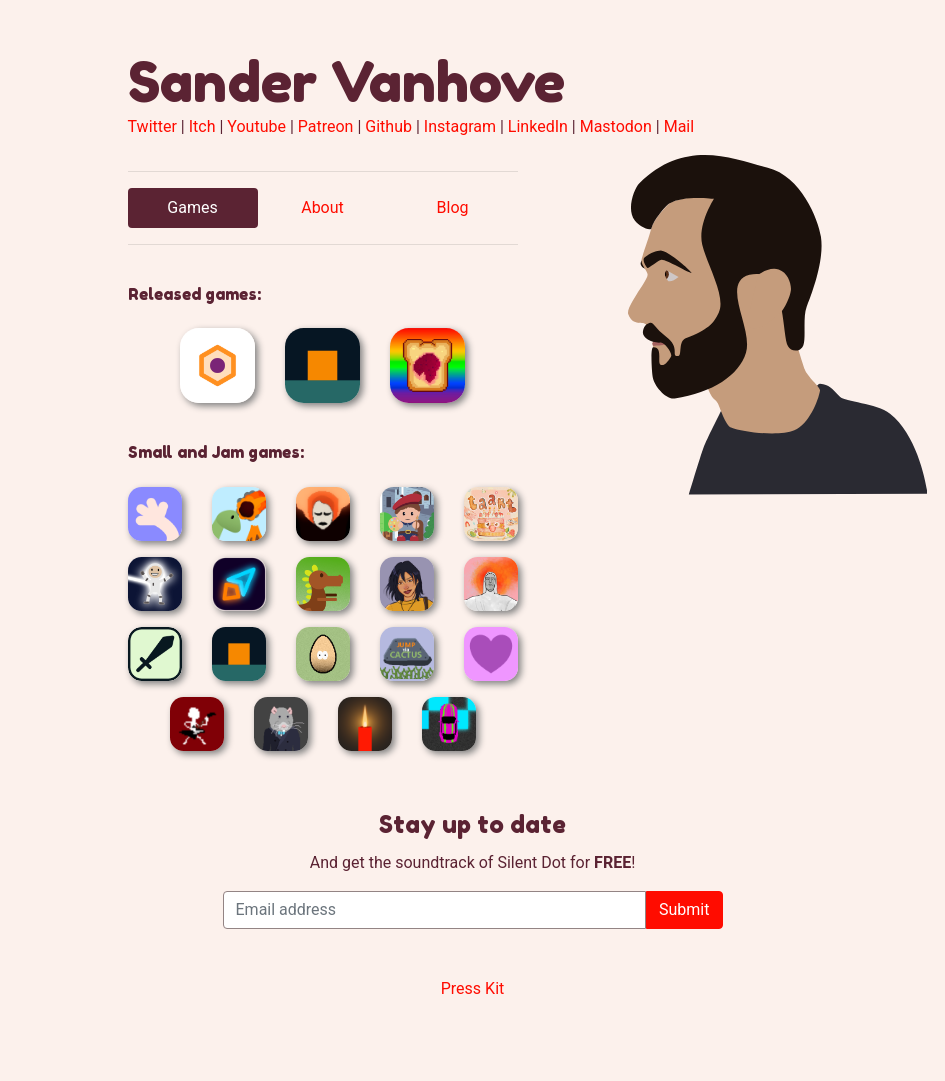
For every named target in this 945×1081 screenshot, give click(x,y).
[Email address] (435, 910)
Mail (679, 126)
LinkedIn (538, 126)
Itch (202, 126)
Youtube (256, 126)
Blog (453, 207)
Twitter (152, 126)
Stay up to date (472, 824)
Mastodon (616, 126)
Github (388, 126)
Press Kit (473, 988)
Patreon (326, 126)
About (322, 207)
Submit (684, 909)
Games (192, 207)
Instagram (460, 126)
